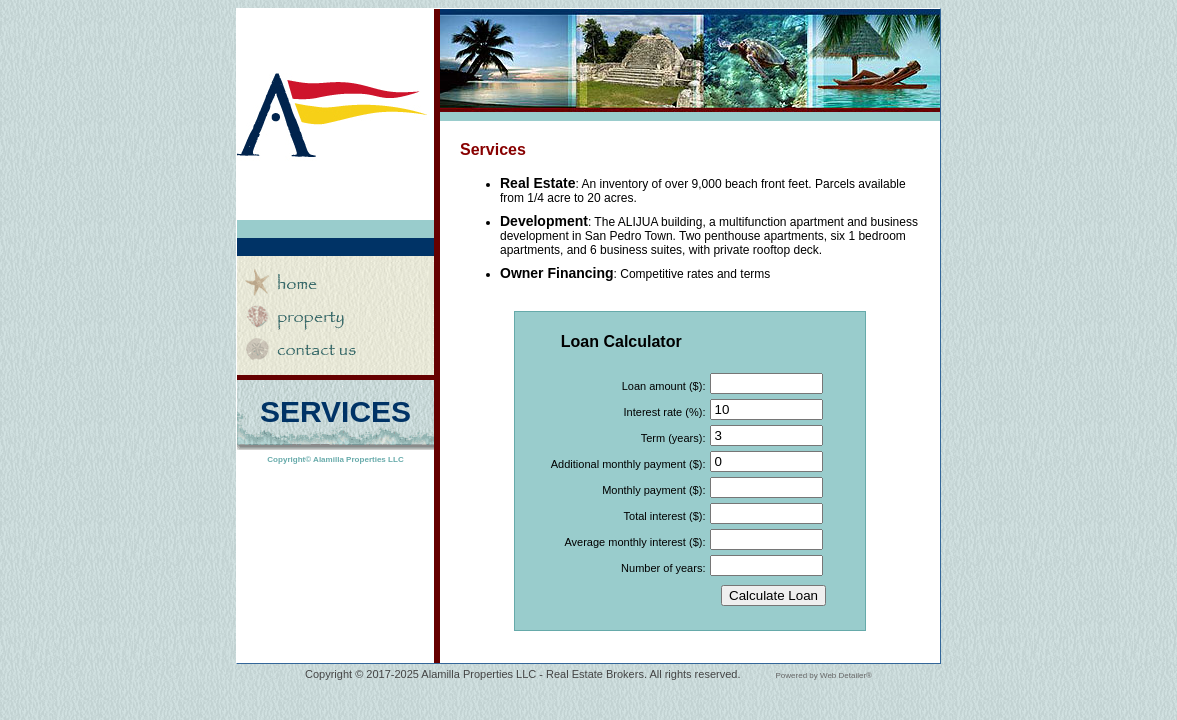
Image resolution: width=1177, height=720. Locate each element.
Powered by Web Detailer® (824, 675)
